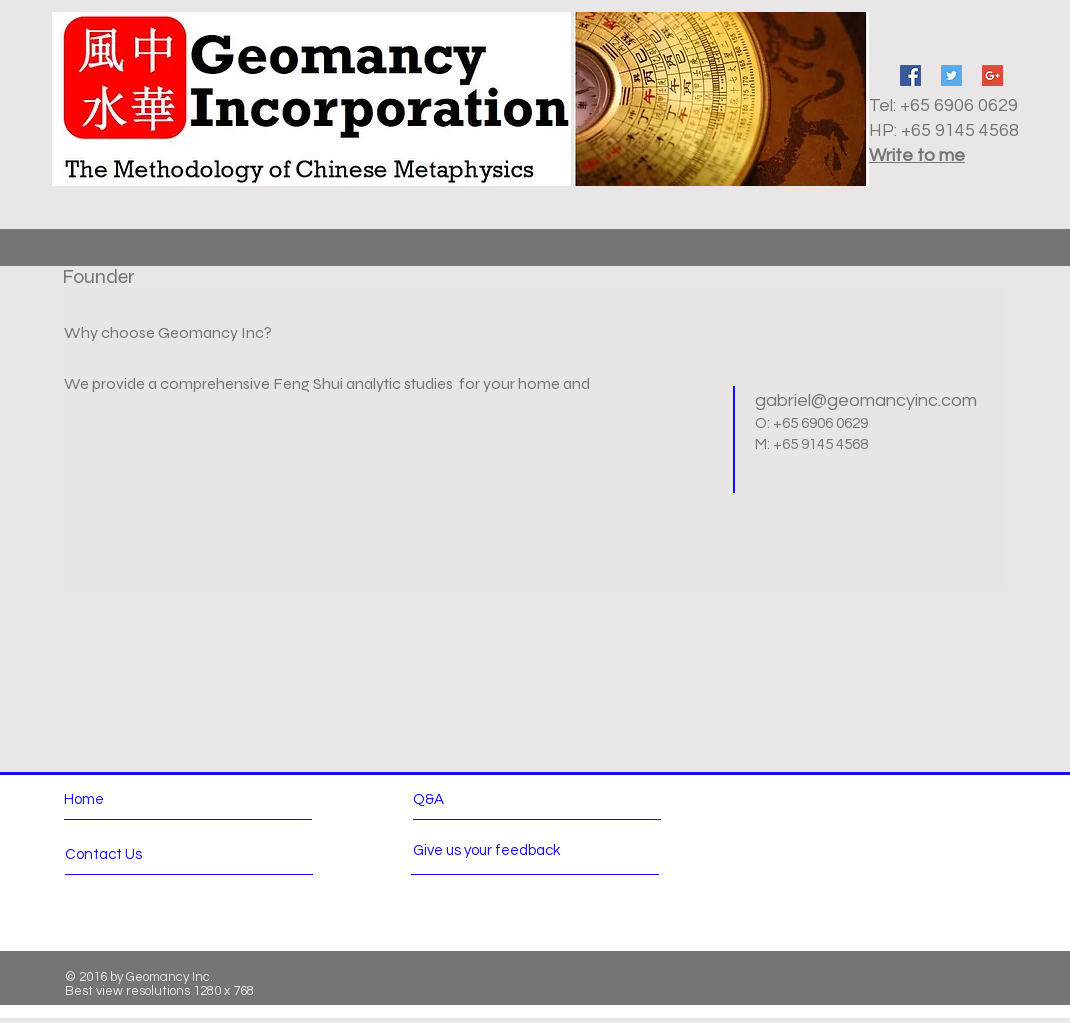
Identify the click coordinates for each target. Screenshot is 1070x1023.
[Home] (150, 799)
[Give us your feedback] (496, 850)
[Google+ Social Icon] (992, 75)
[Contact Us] (140, 854)
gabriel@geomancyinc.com (866, 400)
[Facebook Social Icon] (910, 75)
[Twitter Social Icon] (951, 75)
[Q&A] (470, 800)
